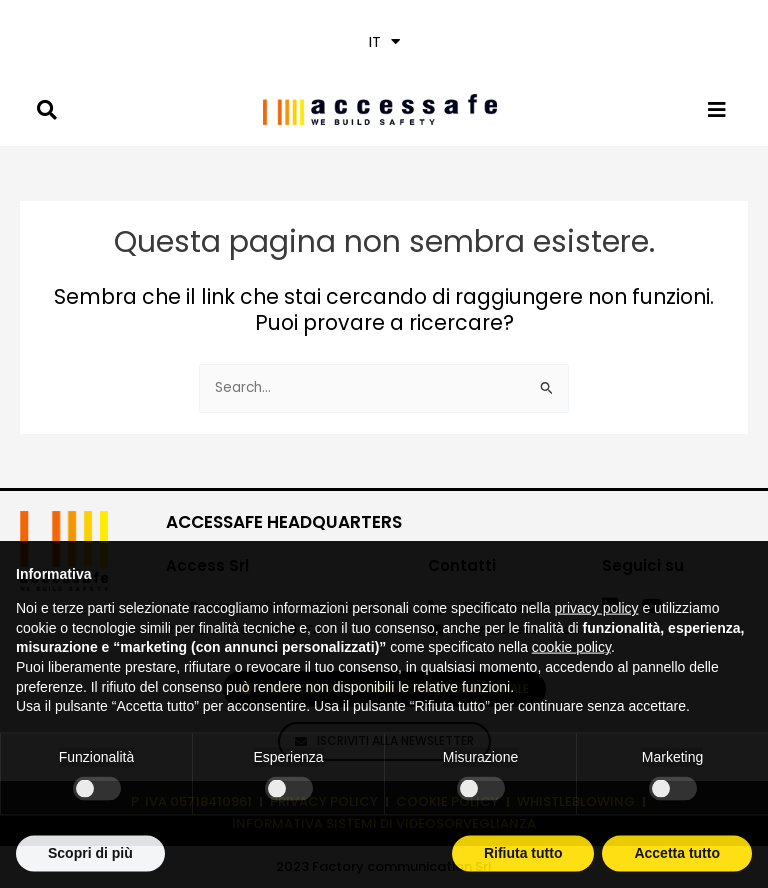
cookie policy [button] (571, 681)
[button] (384, 41)
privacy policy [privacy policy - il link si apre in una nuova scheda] (597, 642)
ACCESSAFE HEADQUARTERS (284, 522)
